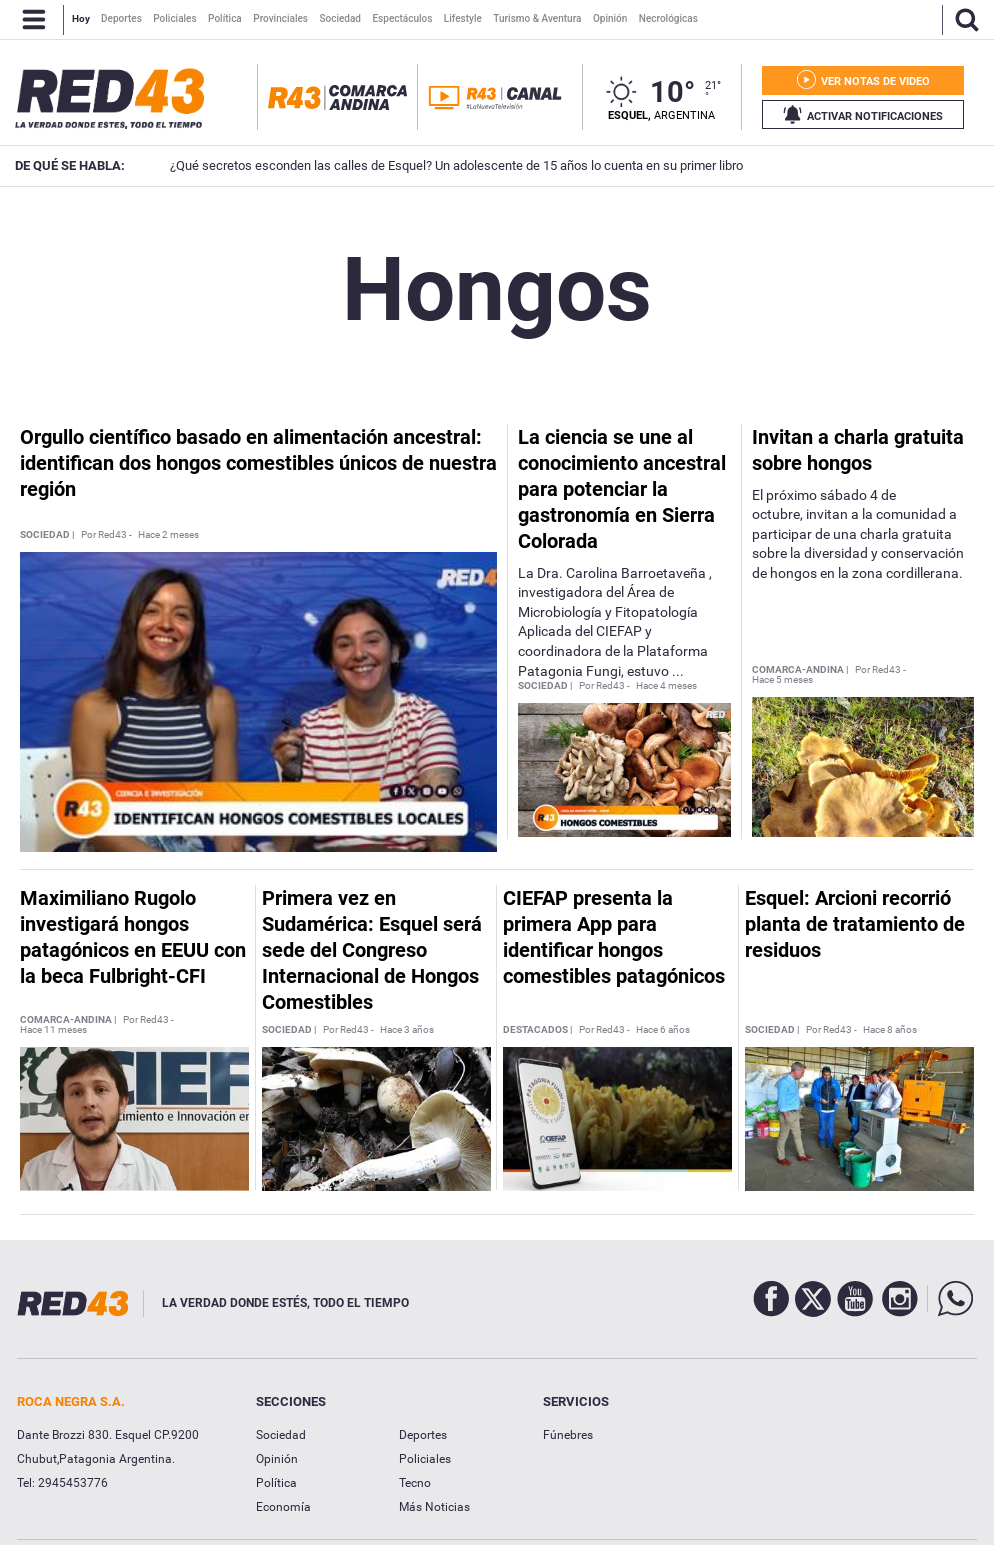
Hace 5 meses (782, 680)
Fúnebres (568, 1435)
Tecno (415, 1483)
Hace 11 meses (53, 1030)
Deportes (423, 1435)
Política (276, 1483)
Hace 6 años (663, 1030)
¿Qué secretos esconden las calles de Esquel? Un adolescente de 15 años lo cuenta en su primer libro (428, 165)
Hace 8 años (890, 1030)
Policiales (425, 1459)
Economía (283, 1507)
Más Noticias (434, 1507)
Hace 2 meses (168, 535)
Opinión (277, 1459)
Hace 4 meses (666, 686)
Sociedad (281, 1435)
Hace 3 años (407, 1030)
